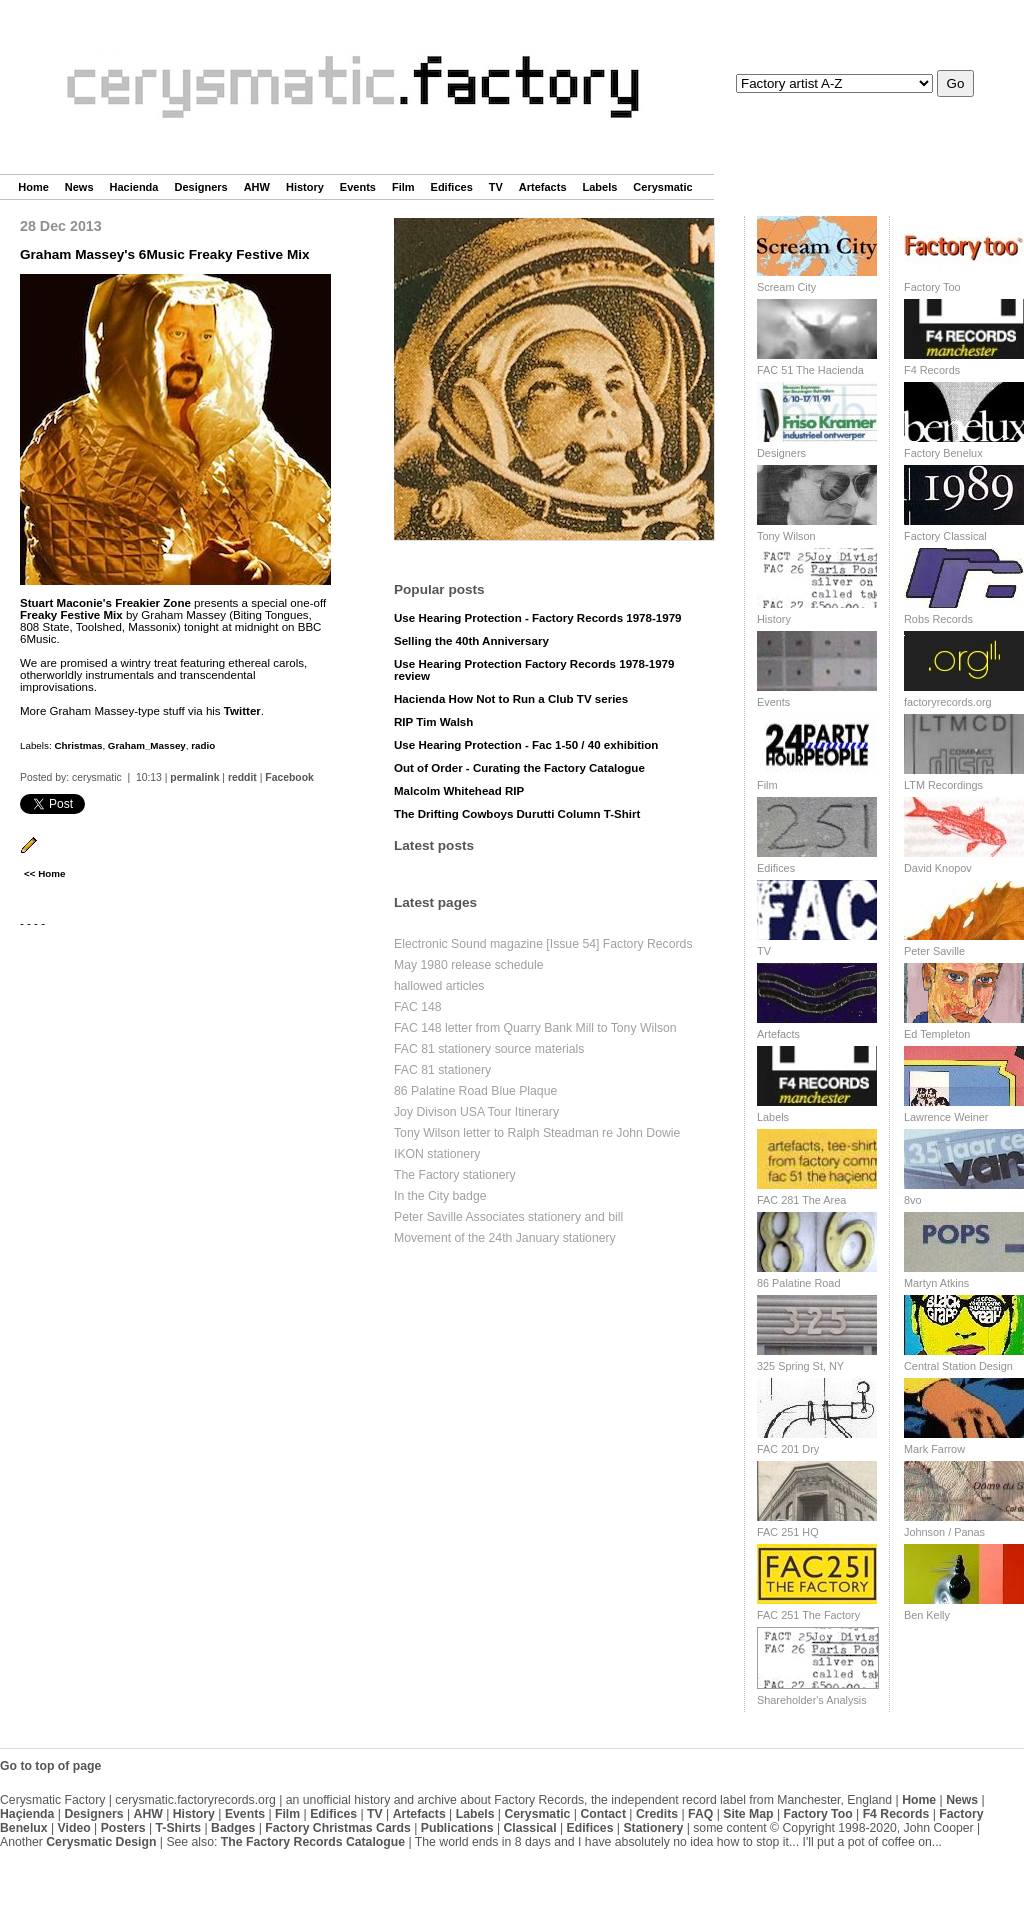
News (79, 187)
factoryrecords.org (948, 702)
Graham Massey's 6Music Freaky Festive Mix (165, 254)
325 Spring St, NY (800, 1366)
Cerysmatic (662, 187)
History (305, 187)
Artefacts (543, 187)
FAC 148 (418, 1007)
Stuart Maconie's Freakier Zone (105, 603)
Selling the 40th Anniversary (471, 641)
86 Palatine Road (798, 1283)
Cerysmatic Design (101, 1842)
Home (33, 187)
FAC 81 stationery (442, 1070)
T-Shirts (179, 1828)
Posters (123, 1828)
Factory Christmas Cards (338, 1828)
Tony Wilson (786, 536)
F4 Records (932, 370)
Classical (529, 1828)
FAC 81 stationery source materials (489, 1049)
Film (403, 187)
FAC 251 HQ (788, 1532)
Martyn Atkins (936, 1283)
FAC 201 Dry (788, 1449)
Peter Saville (934, 951)
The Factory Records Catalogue (313, 1842)
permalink (194, 777)
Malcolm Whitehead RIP (459, 791)
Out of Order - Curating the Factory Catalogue (519, 768)
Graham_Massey (147, 745)
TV (496, 187)
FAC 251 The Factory (808, 1615)
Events (358, 187)
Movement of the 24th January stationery (505, 1238)
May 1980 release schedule (469, 965)
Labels (600, 187)
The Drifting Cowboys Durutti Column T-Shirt (517, 814)
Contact (603, 1814)
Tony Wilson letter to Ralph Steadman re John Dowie (537, 1133)
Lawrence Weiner (946, 1117)
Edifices (452, 187)
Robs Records (938, 619)
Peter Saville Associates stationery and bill (508, 1217)
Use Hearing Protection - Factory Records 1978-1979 (538, 618)
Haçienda (27, 1814)
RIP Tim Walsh (433, 722)
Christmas (78, 745)
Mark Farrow (934, 1449)
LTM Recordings (943, 785)
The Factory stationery (455, 1175)
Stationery (653, 1828)
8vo (913, 1200)
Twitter (242, 711)
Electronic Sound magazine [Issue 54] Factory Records (543, 944)
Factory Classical (945, 536)
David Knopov (938, 868)
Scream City (786, 287)
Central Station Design (958, 1366)
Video (74, 1828)
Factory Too (932, 287)
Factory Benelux (943, 453)
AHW (257, 187)
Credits (657, 1814)
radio (203, 745)
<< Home (44, 873)
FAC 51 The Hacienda (810, 370)
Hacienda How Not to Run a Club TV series (511, 699)
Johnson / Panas (944, 1532)
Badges (233, 1828)
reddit (242, 777)
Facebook (289, 777)
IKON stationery (437, 1154)
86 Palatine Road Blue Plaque (475, 1091)
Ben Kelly (927, 1615)
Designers (200, 187)
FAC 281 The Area (801, 1200)
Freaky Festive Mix (71, 615)
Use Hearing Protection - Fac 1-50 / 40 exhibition (526, 745)
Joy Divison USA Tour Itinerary (476, 1112)
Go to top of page (50, 1766)
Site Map (748, 1814)
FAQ (700, 1814)
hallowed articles (439, 986)
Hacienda (134, 187)
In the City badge (440, 1196)
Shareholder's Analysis (812, 1700)
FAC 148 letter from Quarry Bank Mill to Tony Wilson (535, 1028)
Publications (457, 1828)
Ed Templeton (937, 1034)
